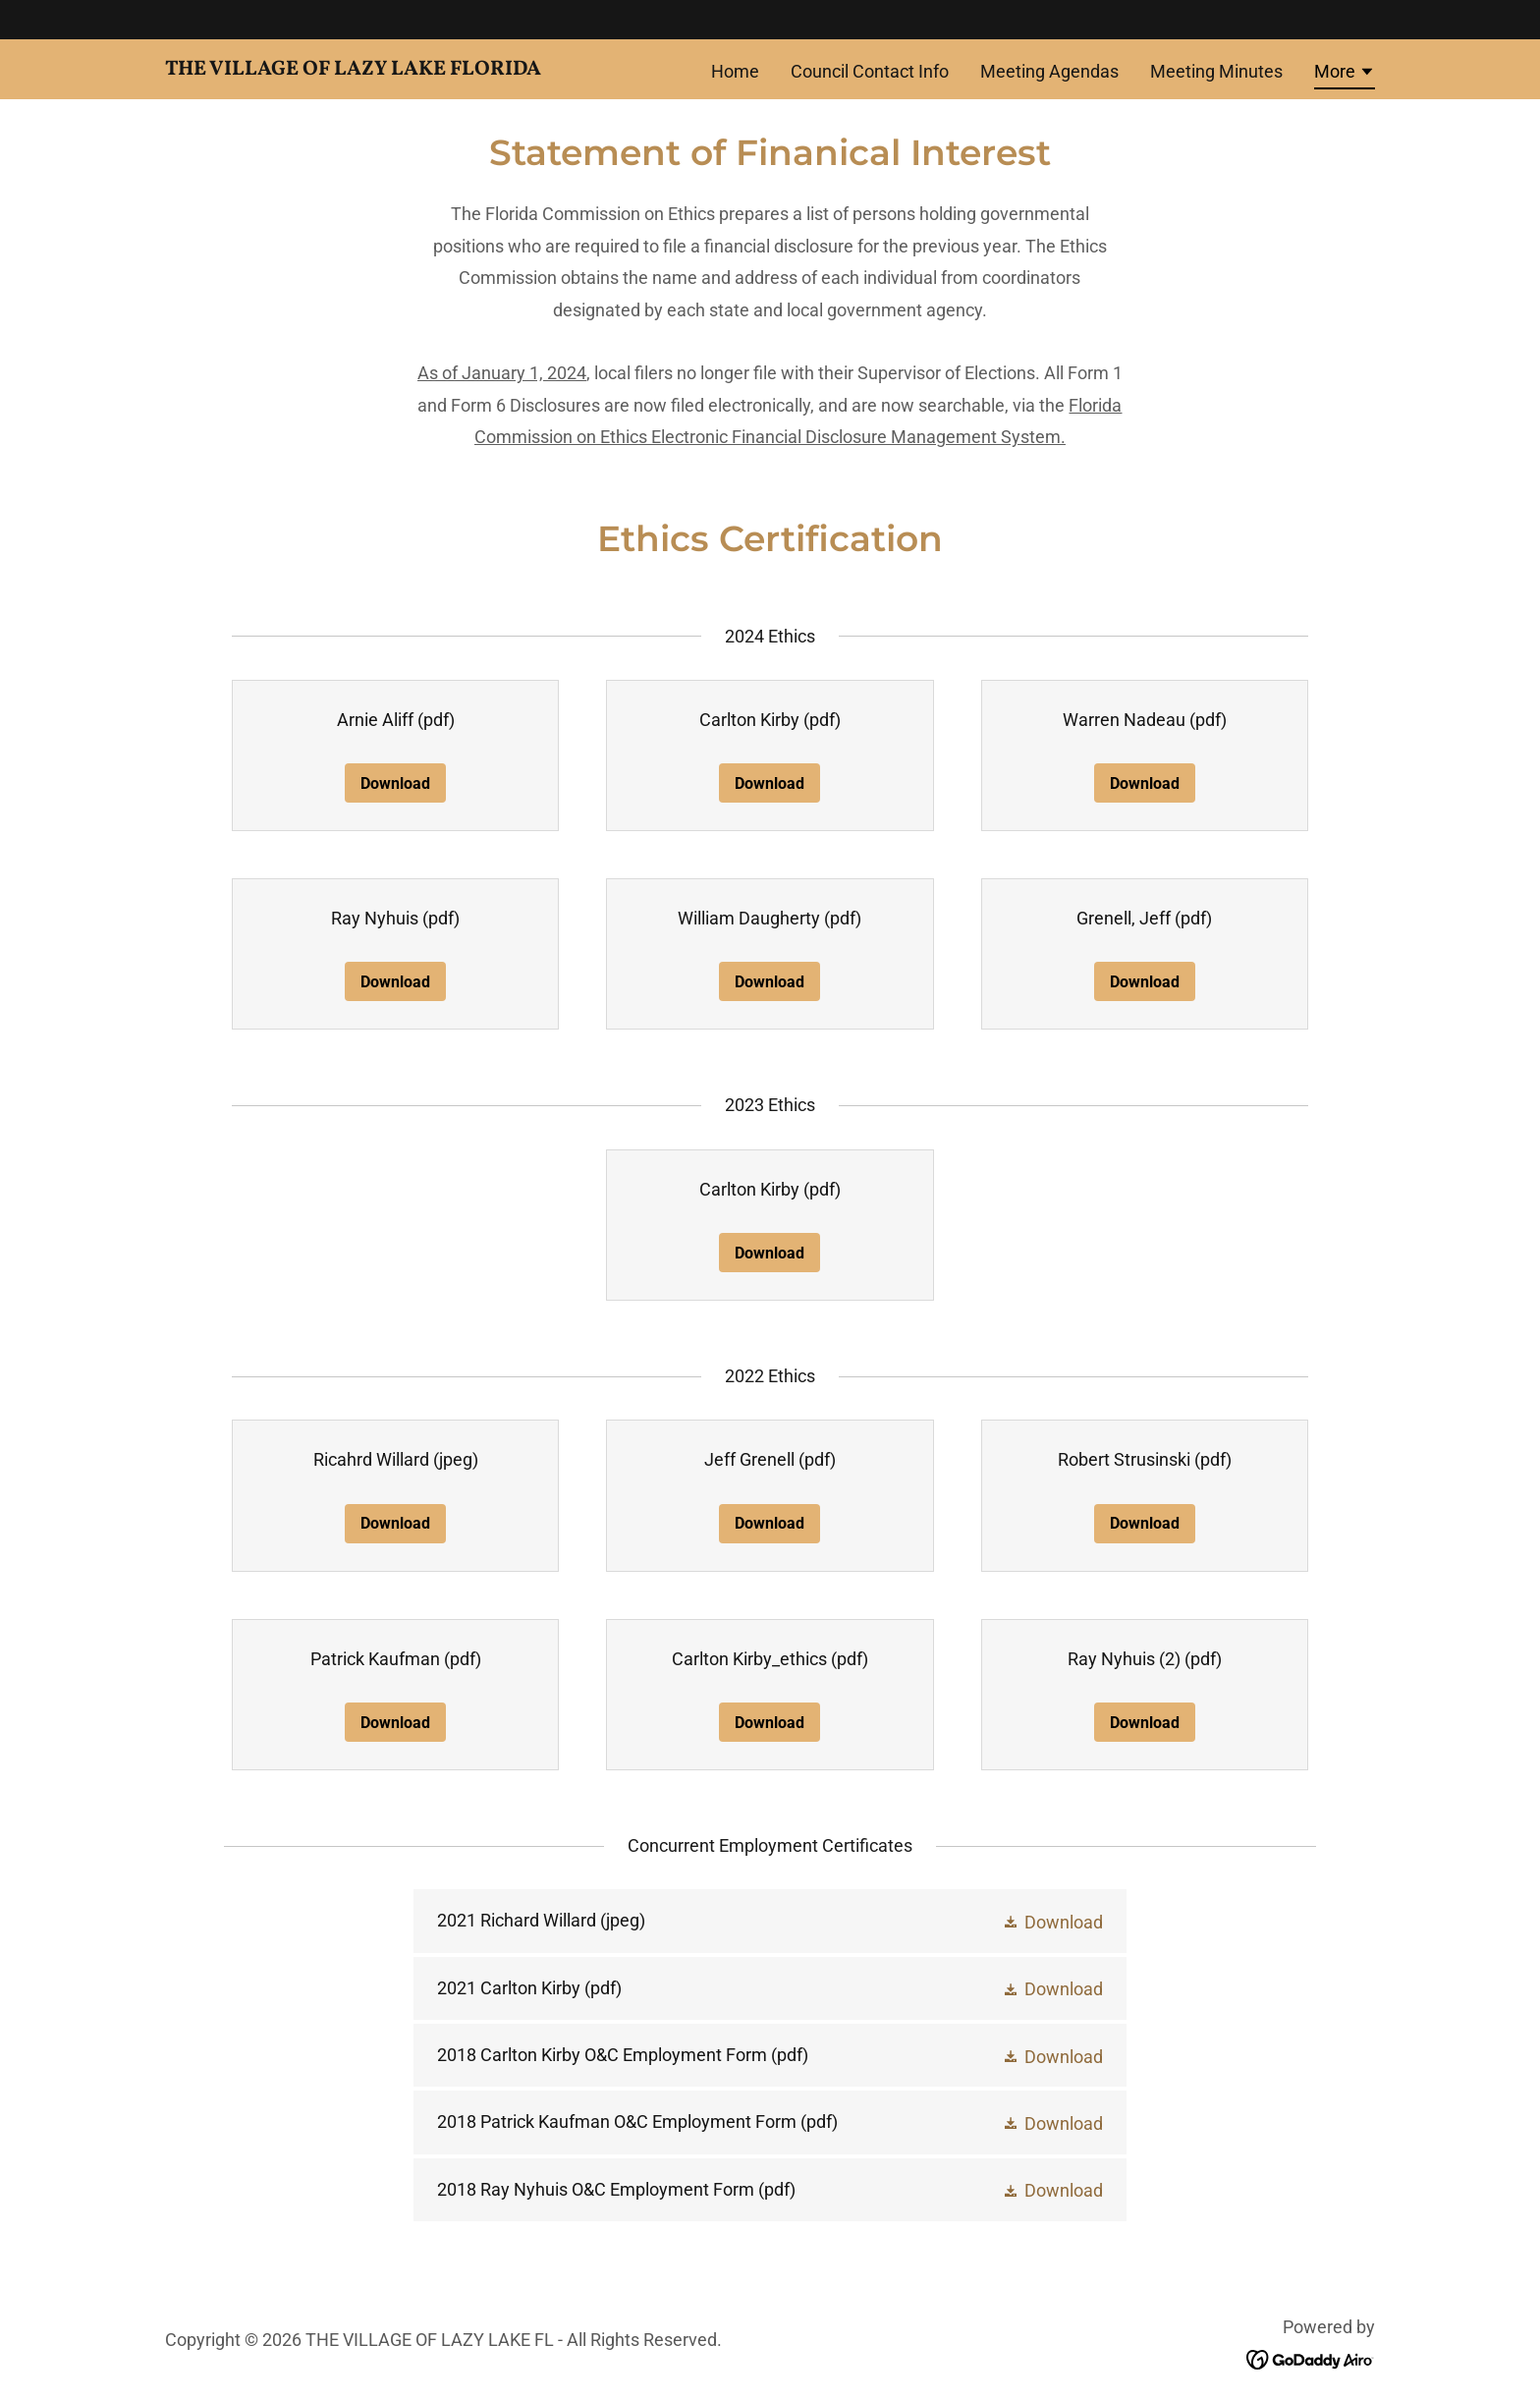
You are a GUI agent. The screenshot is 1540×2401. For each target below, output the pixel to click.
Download (395, 783)
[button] (1344, 74)
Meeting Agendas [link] (1049, 71)
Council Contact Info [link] (870, 71)
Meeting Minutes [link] (1216, 71)
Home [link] (735, 71)
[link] (376, 68)
